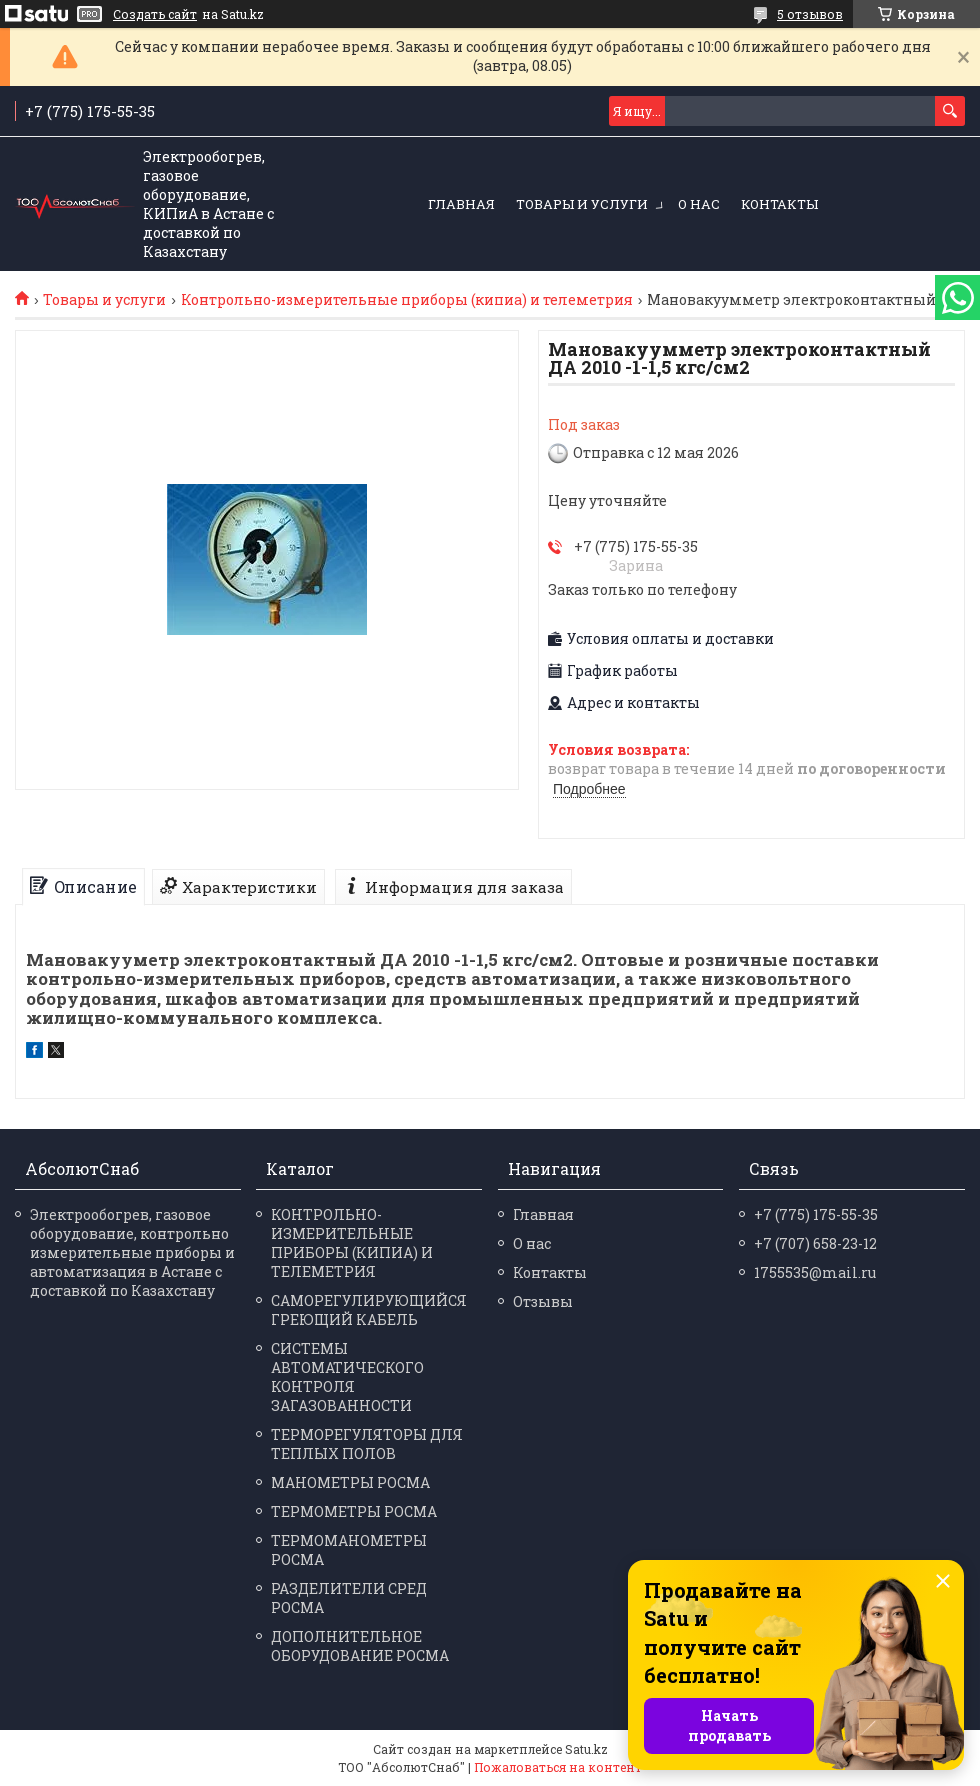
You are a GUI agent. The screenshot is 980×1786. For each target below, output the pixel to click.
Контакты (779, 204)
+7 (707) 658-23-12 (815, 1243)
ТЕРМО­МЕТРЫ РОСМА (354, 1511)
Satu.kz (586, 1749)
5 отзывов (810, 14)
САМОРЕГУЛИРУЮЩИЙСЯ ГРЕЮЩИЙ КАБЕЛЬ (369, 1310)
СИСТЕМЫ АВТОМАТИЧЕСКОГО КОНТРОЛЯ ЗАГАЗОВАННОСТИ (347, 1377)
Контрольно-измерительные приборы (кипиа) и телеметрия (407, 300)
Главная (461, 204)
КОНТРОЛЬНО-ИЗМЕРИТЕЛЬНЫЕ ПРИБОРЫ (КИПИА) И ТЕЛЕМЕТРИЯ (352, 1243)
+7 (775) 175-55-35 (816, 1214)
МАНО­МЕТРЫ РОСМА (350, 1482)
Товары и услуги (582, 204)
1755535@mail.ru (815, 1272)
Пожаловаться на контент (558, 1767)
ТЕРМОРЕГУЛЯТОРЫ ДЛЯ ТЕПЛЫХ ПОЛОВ (367, 1444)
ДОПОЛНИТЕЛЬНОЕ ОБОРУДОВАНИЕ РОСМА (360, 1646)
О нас (699, 204)
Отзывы (543, 1301)
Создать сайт (155, 14)
